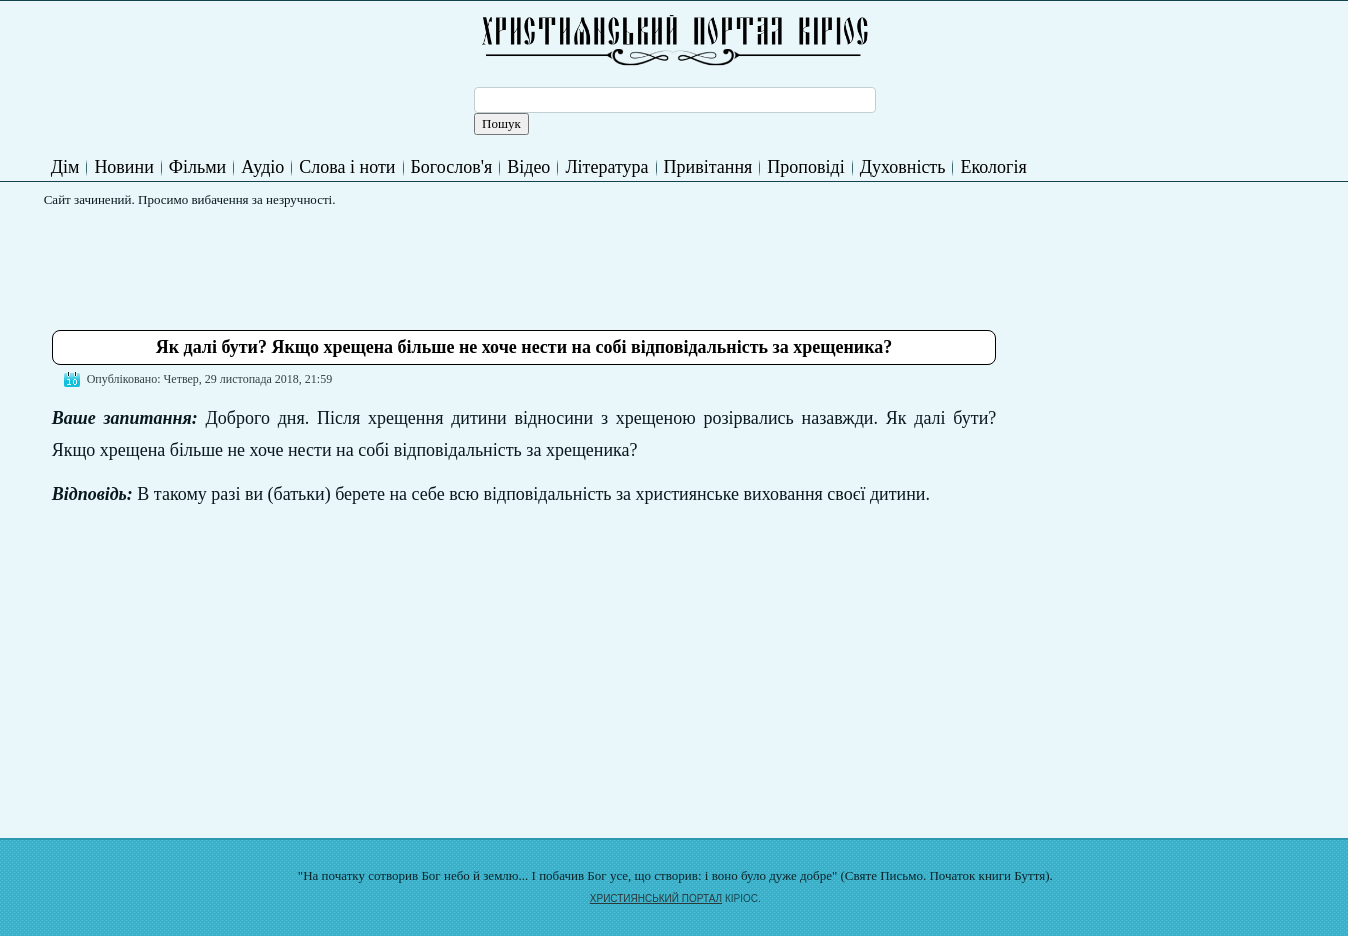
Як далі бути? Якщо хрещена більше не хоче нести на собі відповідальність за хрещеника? (524, 347)
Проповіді (805, 167)
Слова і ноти (347, 167)
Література (606, 167)
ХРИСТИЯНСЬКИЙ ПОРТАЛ (656, 898)
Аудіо (262, 167)
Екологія (993, 167)
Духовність (903, 167)
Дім (65, 167)
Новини (123, 167)
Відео (528, 167)
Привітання (708, 167)
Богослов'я (452, 167)
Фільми (197, 167)
